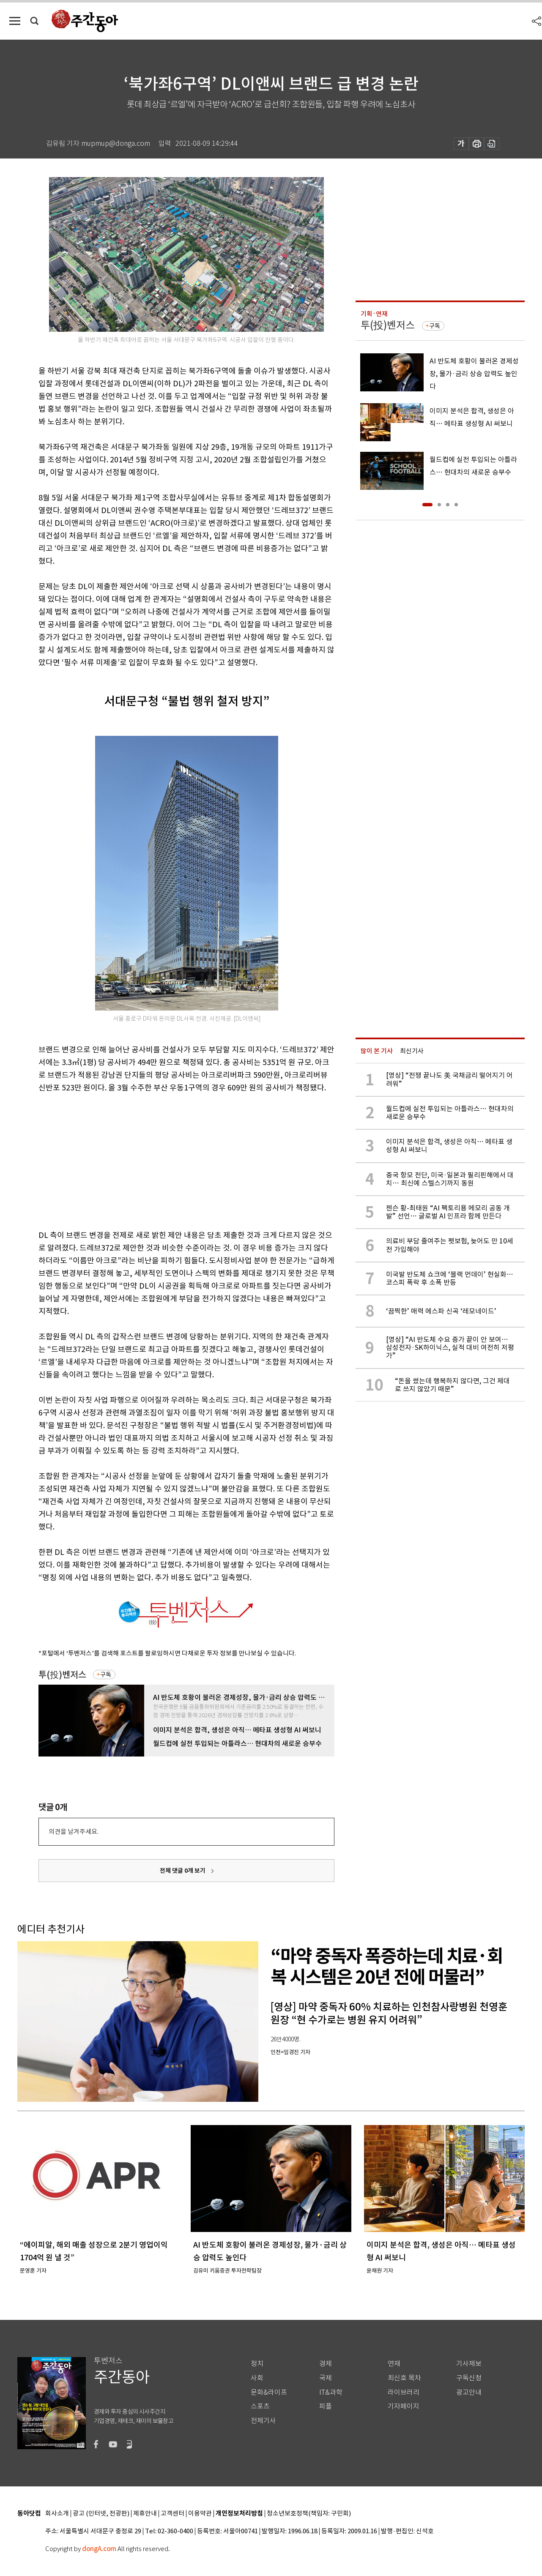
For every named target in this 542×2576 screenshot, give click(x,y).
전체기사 (263, 2421)
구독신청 (469, 2378)
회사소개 (57, 2513)
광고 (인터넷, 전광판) (101, 2513)
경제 (325, 2364)
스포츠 (260, 2406)
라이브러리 (403, 2392)
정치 (257, 2364)
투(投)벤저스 (62, 1674)
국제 (325, 2378)
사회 (257, 2378)
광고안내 (469, 2392)
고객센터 (172, 2513)
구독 (105, 1674)
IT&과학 (330, 2392)
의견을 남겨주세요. (74, 1832)
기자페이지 (403, 2406)
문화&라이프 (269, 2392)
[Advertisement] (165, 1160)
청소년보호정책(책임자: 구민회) (309, 2513)
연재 (394, 2364)
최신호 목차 (404, 2378)
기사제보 (469, 2364)
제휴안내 (145, 2513)
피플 (325, 2406)
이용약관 (200, 2513)
